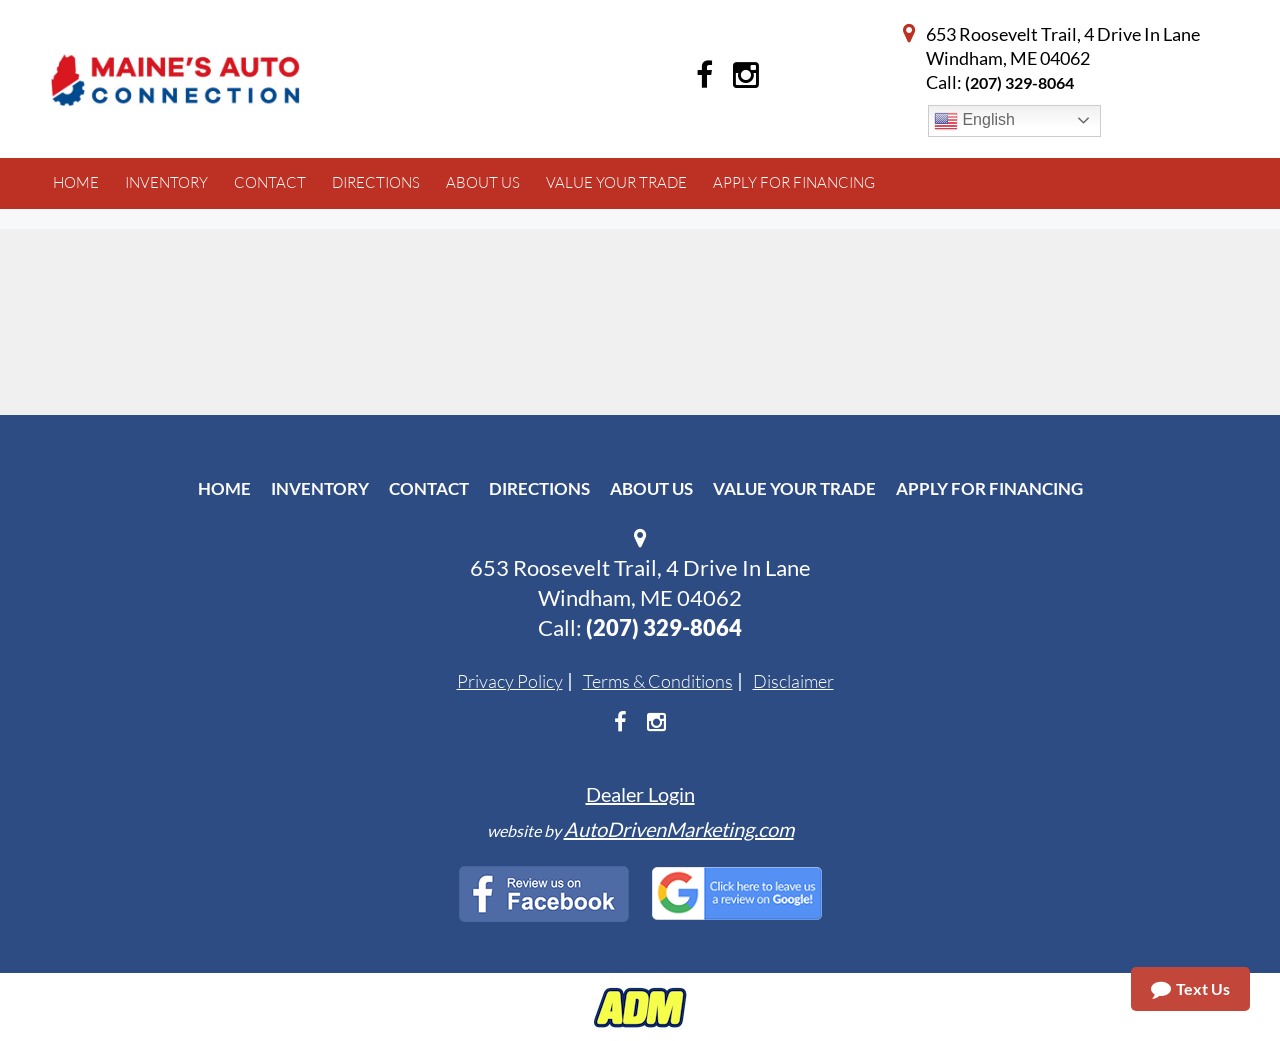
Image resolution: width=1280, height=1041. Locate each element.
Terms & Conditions (658, 681)
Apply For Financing (989, 488)
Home (224, 488)
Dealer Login (640, 794)
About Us (651, 488)
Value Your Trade (794, 488)
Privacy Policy (510, 681)
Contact (429, 488)
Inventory (320, 488)
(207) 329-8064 (1019, 82)
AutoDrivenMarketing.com (679, 829)
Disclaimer (793, 681)
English (974, 121)
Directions (539, 488)
